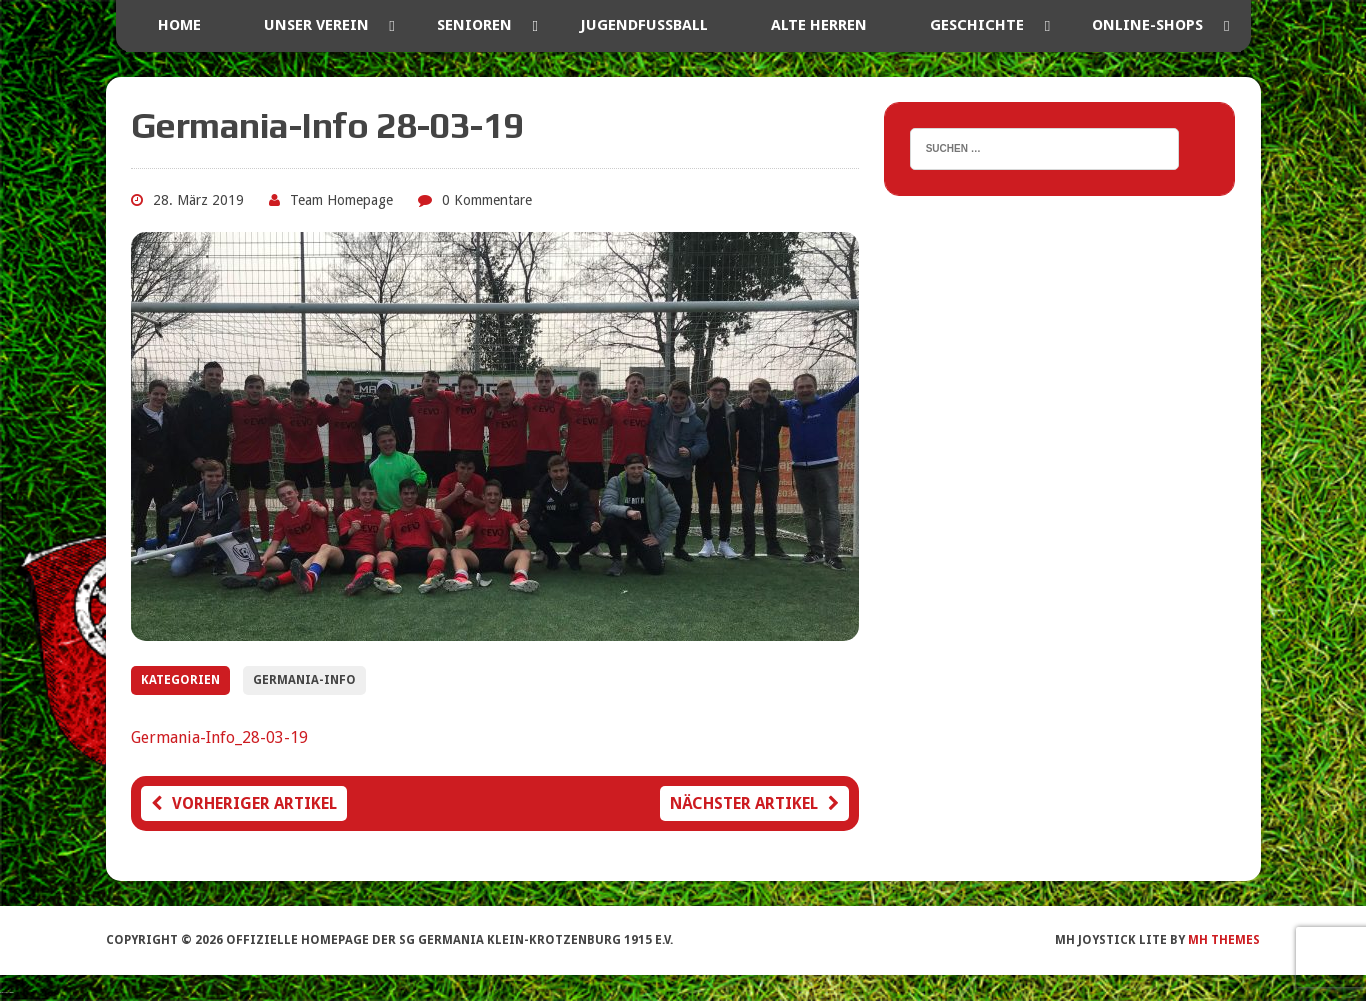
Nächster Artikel (754, 803)
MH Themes (1224, 940)
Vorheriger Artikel (244, 803)
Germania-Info (304, 680)
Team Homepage (341, 200)
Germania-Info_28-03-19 (219, 737)
